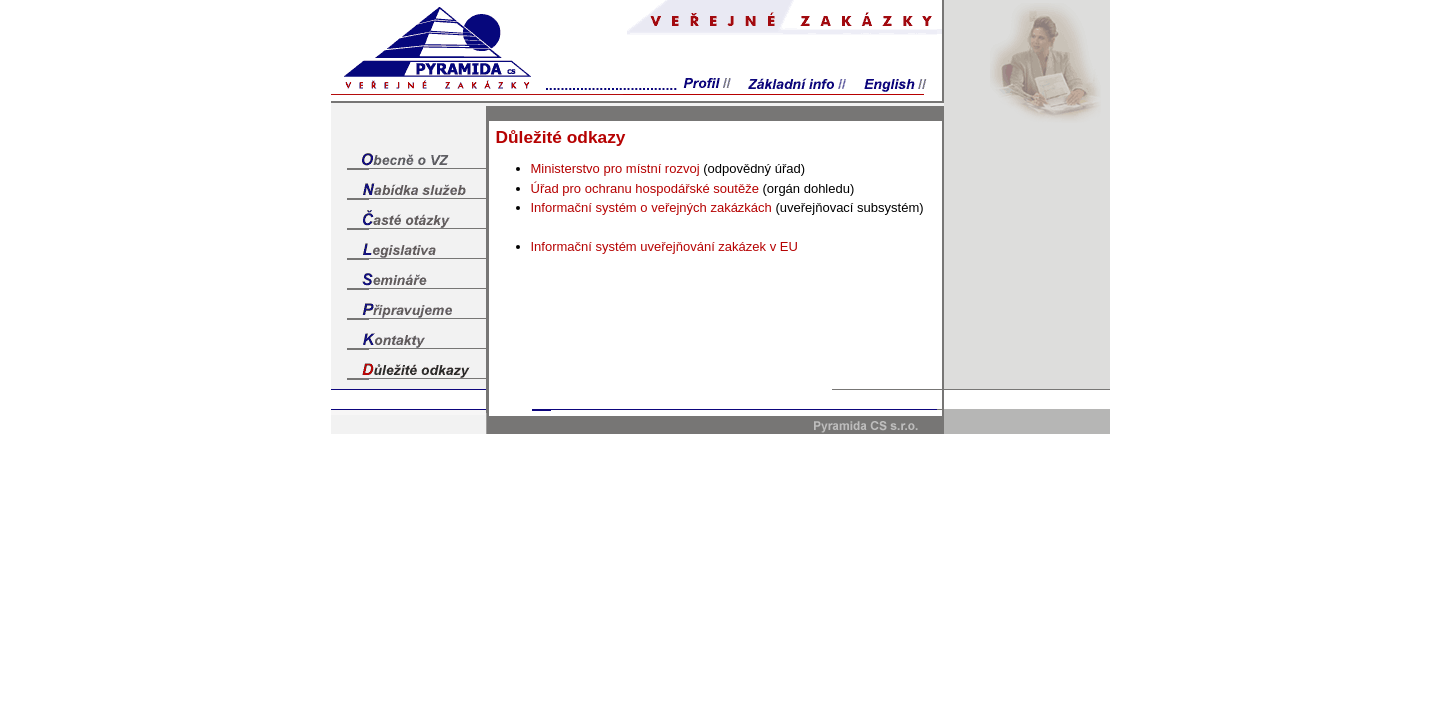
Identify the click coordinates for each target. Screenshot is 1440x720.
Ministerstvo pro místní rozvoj (615, 168)
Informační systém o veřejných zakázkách (651, 207)
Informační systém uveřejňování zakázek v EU (664, 246)
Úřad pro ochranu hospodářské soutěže (645, 188)
